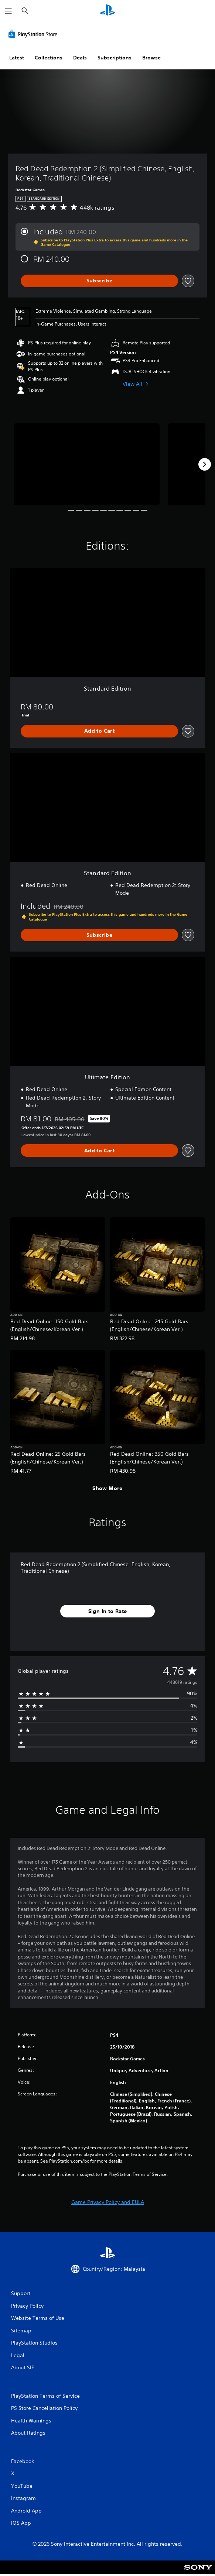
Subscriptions (115, 57)
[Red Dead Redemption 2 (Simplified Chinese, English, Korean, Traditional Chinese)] (87, 464)
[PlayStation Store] (34, 34)
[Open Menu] (8, 11)
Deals (80, 57)
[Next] (204, 464)
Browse (151, 57)
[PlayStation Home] (107, 11)
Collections (48, 57)
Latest (16, 57)
